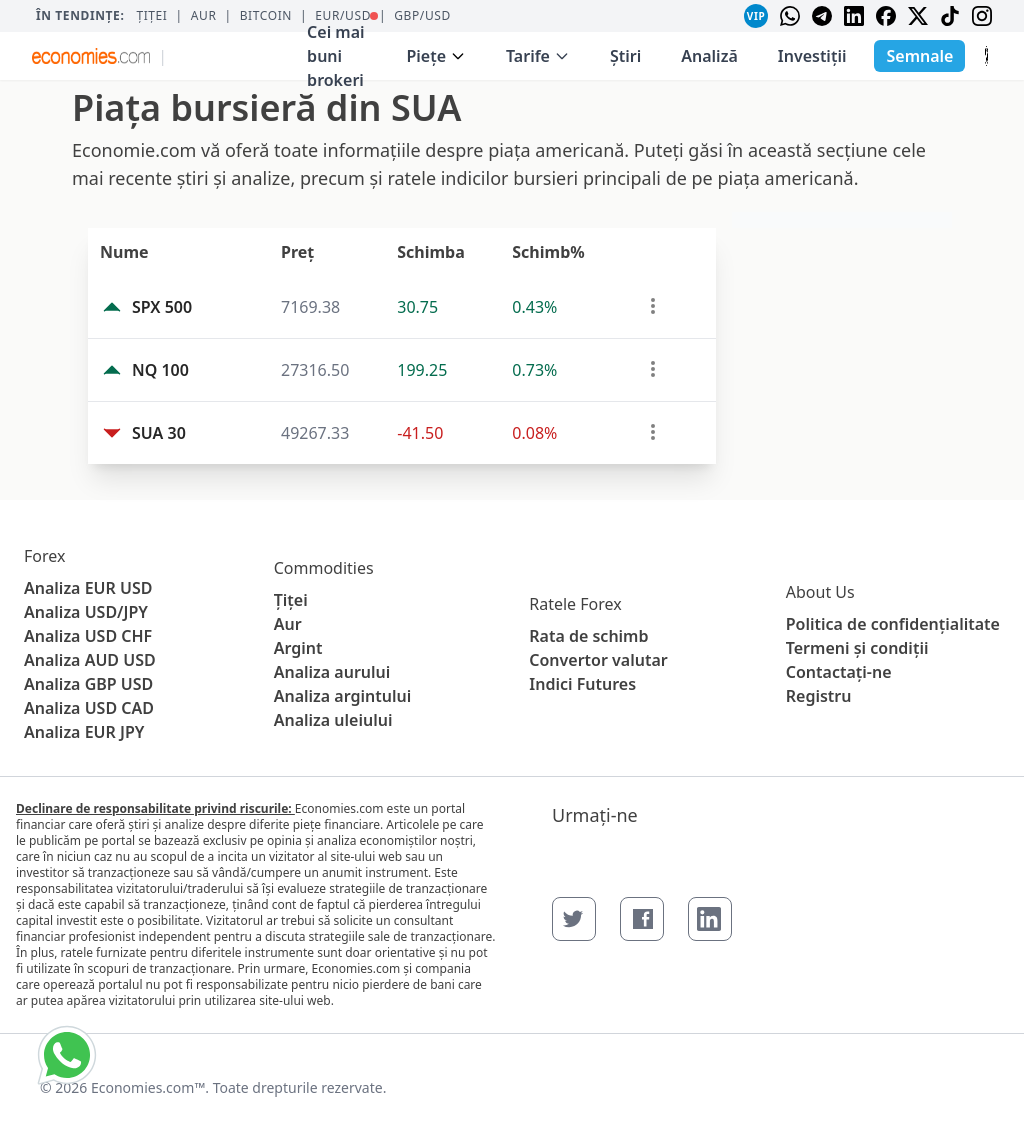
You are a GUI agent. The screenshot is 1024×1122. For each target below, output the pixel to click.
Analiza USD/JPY (86, 612)
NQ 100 (160, 370)
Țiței (151, 16)
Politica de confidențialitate (893, 624)
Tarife (538, 56)
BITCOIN (266, 16)
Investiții (812, 56)
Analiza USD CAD (89, 708)
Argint (298, 648)
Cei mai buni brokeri (342, 51)
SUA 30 (159, 433)
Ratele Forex (575, 604)
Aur (204, 16)
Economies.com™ (148, 1087)
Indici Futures (582, 684)
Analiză (709, 56)
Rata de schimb (588, 636)
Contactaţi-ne (839, 672)
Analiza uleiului (333, 720)
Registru (819, 696)
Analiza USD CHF (88, 636)
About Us (820, 592)
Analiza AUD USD (90, 660)
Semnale (919, 56)
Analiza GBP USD (88, 684)
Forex (44, 556)
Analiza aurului (332, 672)
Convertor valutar (598, 660)
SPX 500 (162, 307)
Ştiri (625, 56)
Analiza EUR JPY (84, 732)
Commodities (324, 568)
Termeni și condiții (857, 648)
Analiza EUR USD (88, 588)
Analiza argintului (343, 696)
